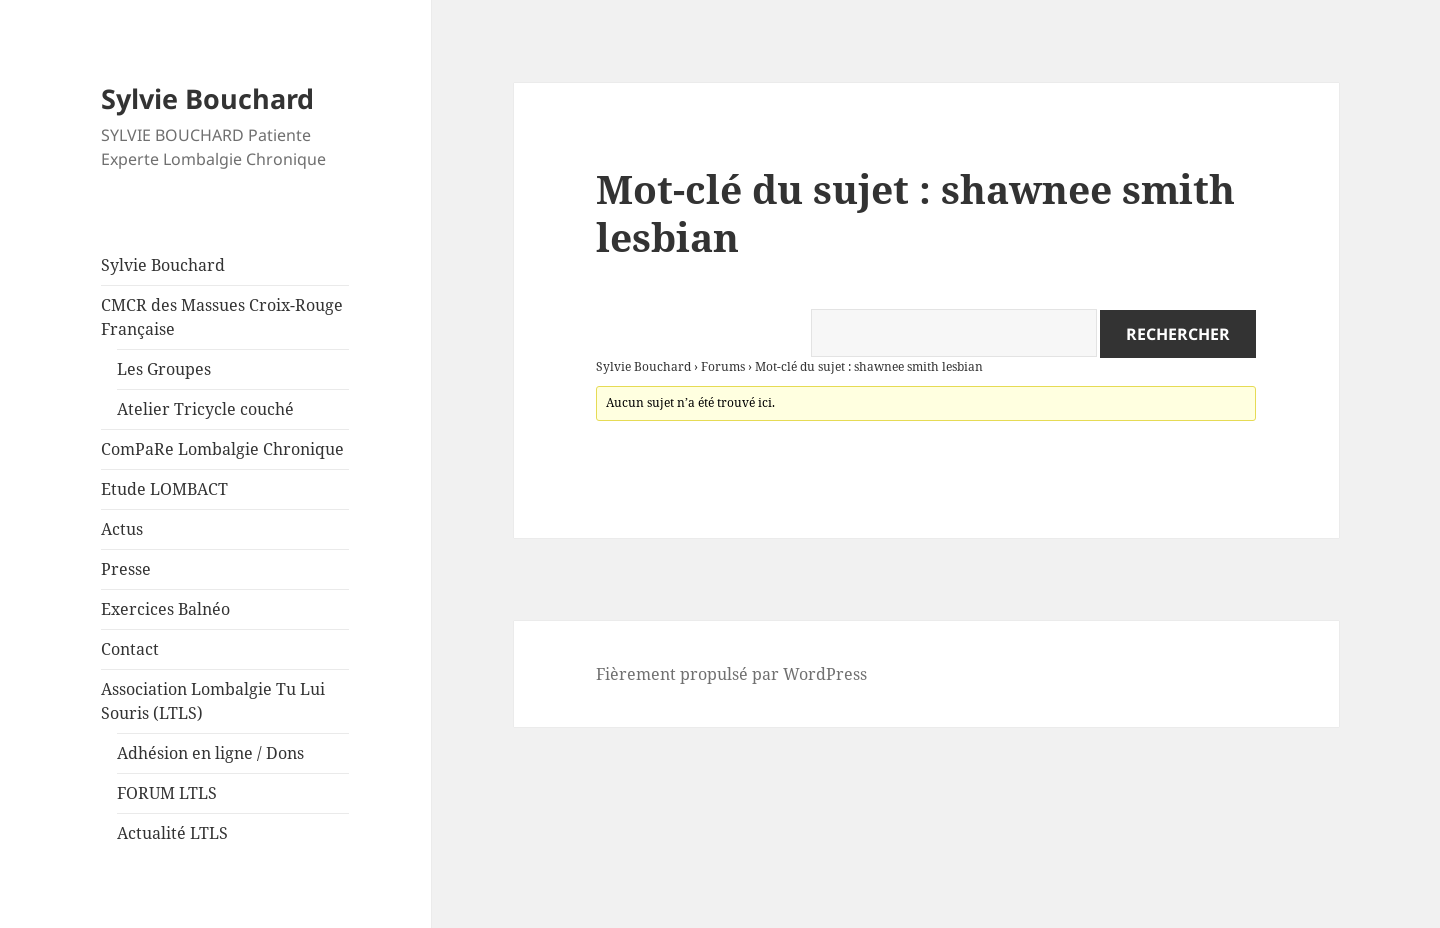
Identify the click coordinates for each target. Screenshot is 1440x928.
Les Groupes (164, 369)
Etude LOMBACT (164, 489)
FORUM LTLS (167, 793)
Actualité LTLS (172, 833)
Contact (130, 649)
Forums (723, 366)
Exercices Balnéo (165, 609)
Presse (126, 569)
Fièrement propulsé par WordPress (731, 674)
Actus (122, 529)
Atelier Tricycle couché (205, 409)
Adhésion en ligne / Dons (210, 753)
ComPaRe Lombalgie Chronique (222, 449)
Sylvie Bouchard (207, 98)
